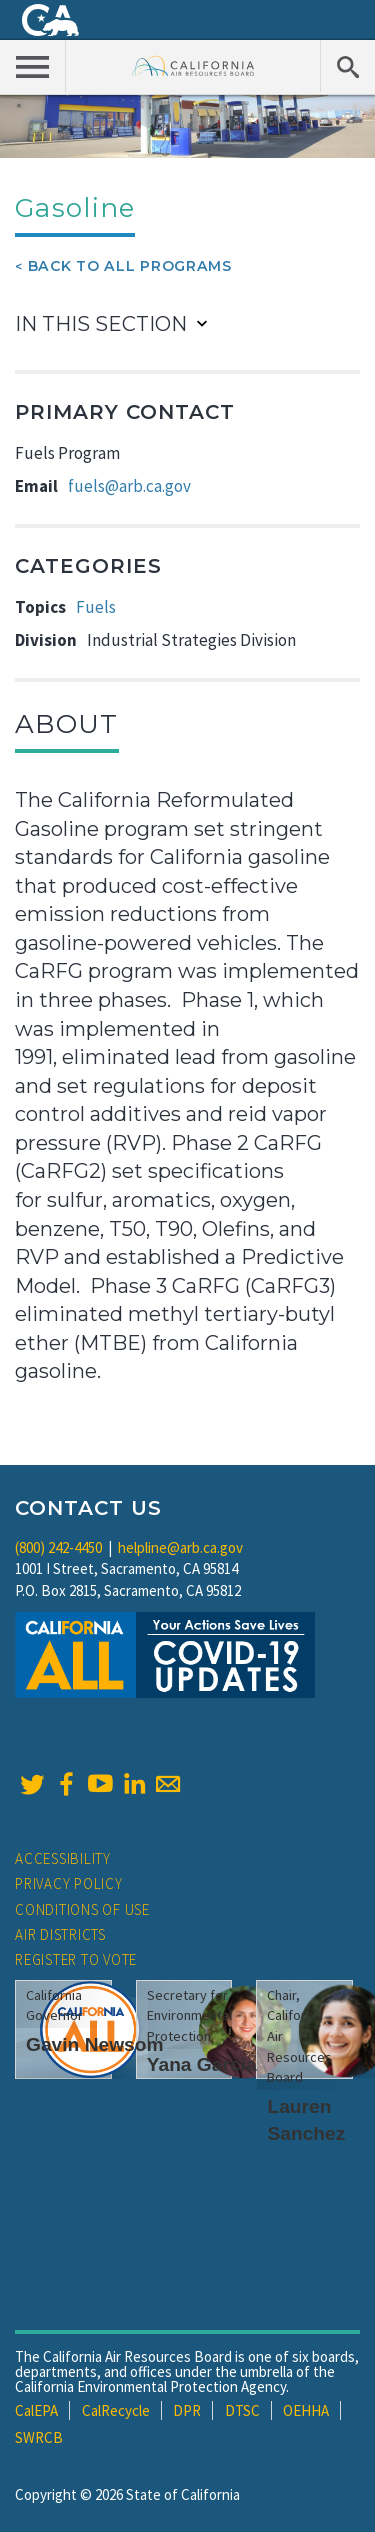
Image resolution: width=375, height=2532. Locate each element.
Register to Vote (76, 1959)
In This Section (101, 324)
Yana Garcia (202, 2064)
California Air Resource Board (193, 65)
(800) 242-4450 (58, 1547)
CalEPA (36, 2410)
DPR (187, 2410)
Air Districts (60, 1934)
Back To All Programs (130, 266)
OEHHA (306, 2410)
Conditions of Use (82, 1909)
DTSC (242, 2410)
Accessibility (63, 1858)
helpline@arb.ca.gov (180, 1547)
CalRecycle (116, 2410)
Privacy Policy (69, 1883)
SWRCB (39, 2437)
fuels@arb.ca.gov (129, 486)
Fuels (96, 607)
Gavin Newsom (95, 2044)
